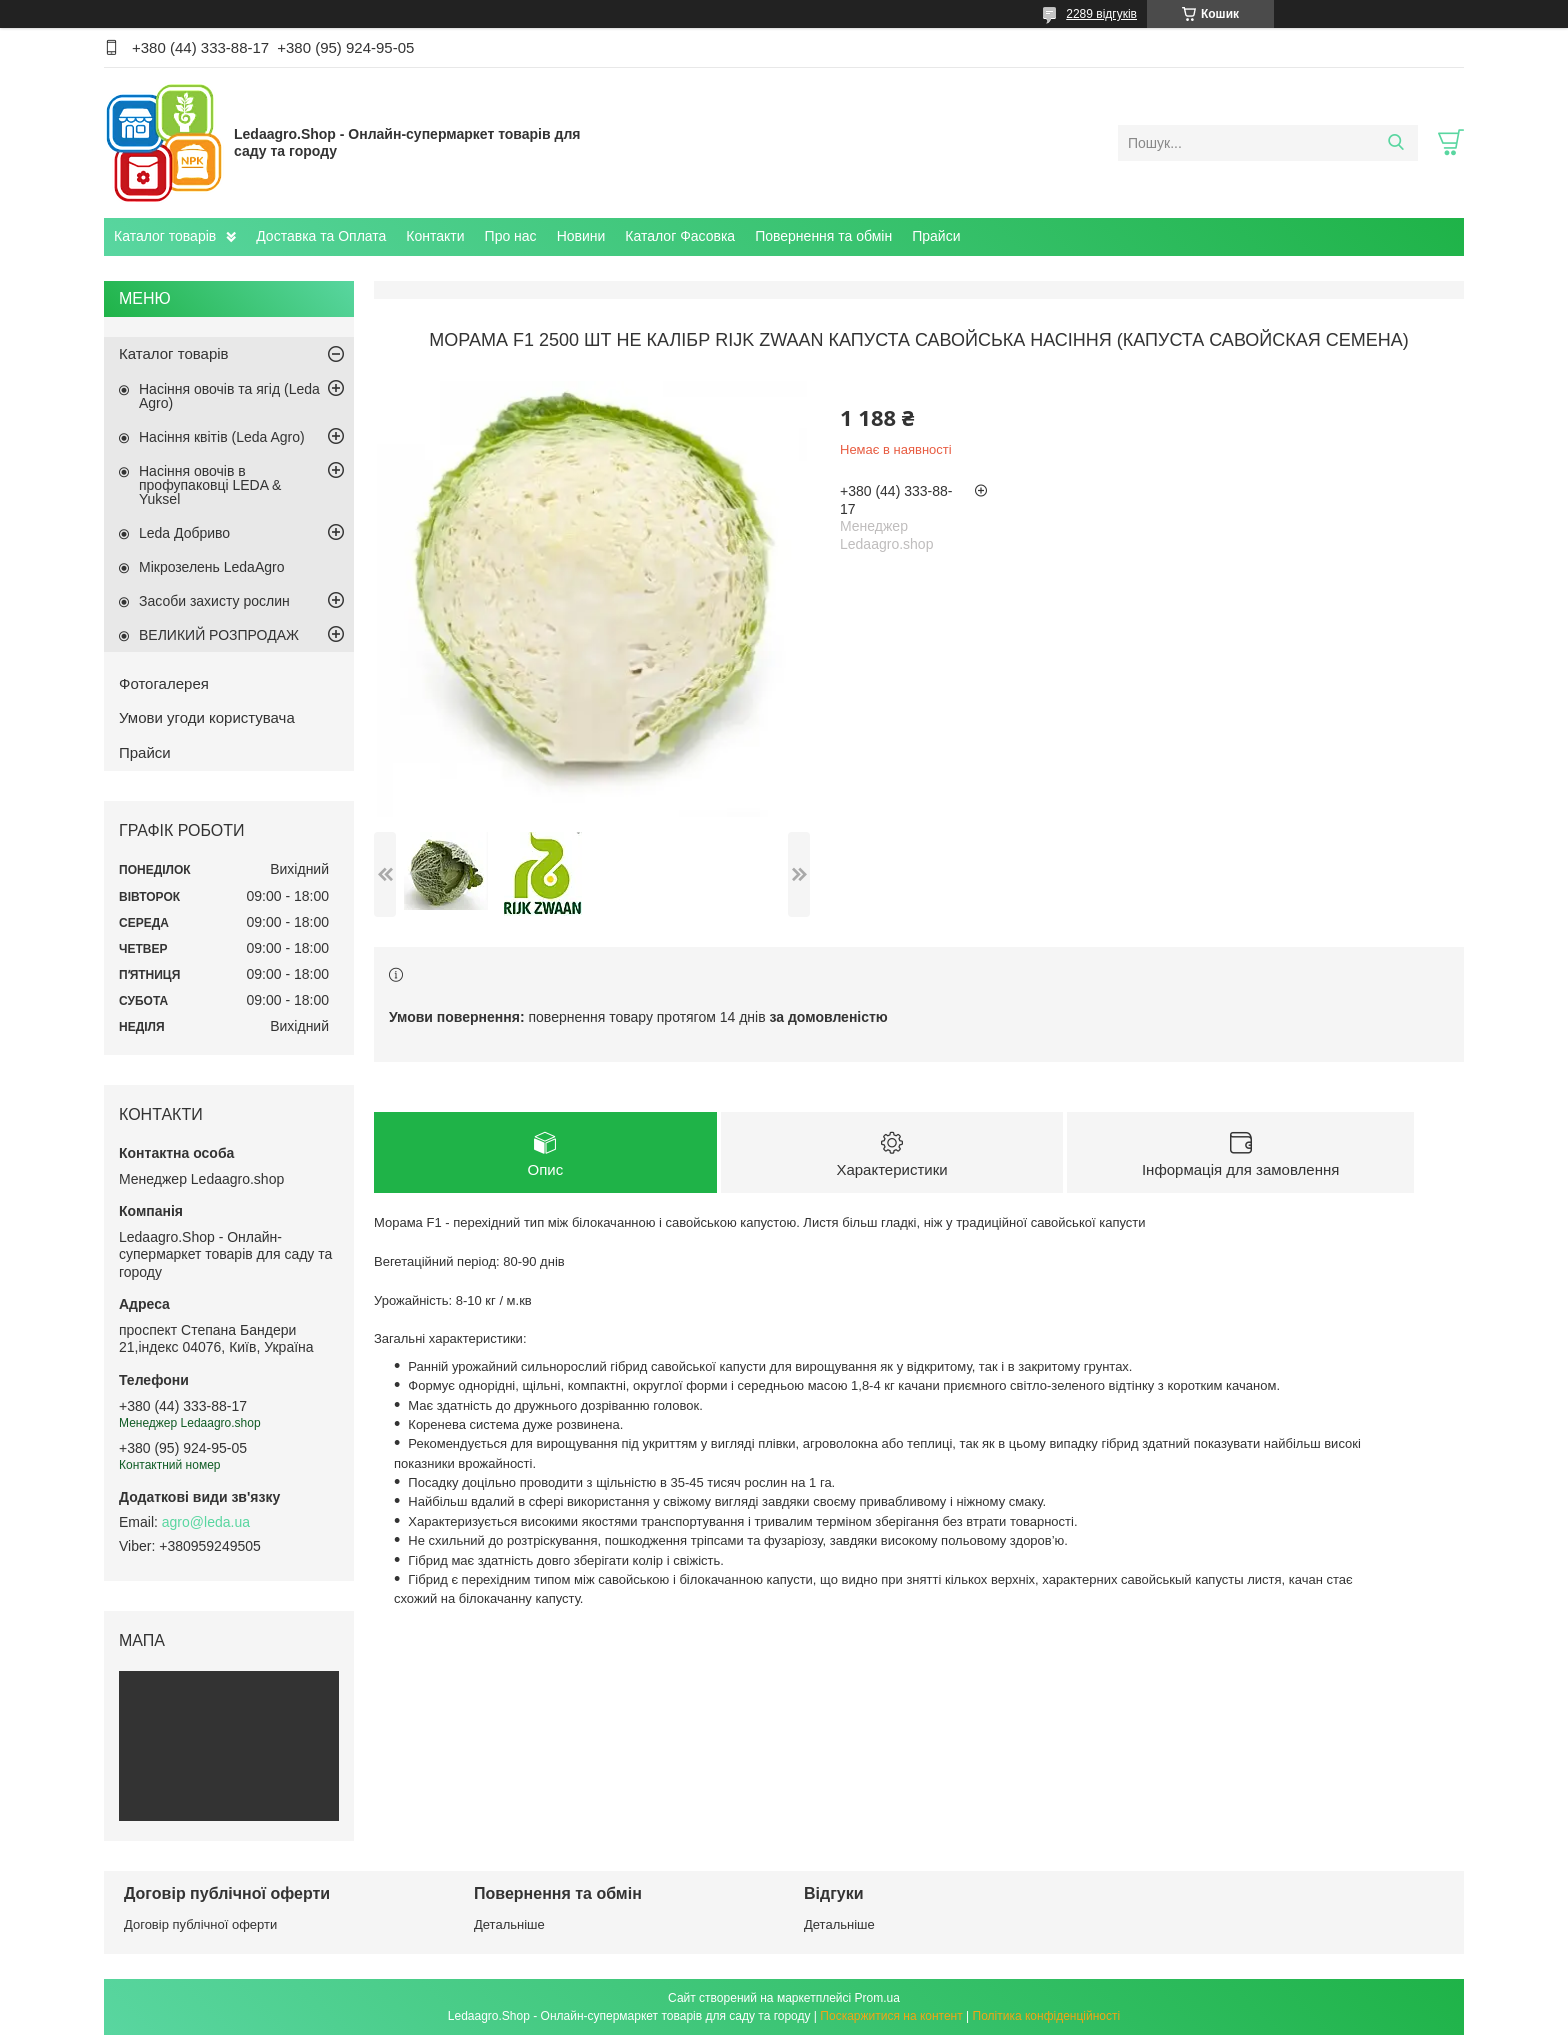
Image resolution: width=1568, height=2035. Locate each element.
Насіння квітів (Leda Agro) (222, 437)
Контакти (435, 236)
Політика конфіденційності (1047, 2016)
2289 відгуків (1101, 14)
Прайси (936, 236)
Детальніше (509, 1924)
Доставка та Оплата (321, 236)
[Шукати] (1395, 143)
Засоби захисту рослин (214, 601)
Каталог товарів (165, 236)
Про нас (511, 236)
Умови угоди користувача (207, 717)
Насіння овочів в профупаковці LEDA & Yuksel (210, 485)
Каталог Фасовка (680, 236)
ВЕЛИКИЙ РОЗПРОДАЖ (219, 635)
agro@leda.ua (206, 1522)
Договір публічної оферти (200, 1924)
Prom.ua (877, 1998)
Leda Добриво (184, 533)
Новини (581, 236)
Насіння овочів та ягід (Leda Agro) (229, 396)
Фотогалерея (164, 683)
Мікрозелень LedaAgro (211, 567)
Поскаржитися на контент (891, 2016)
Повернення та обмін (823, 236)
